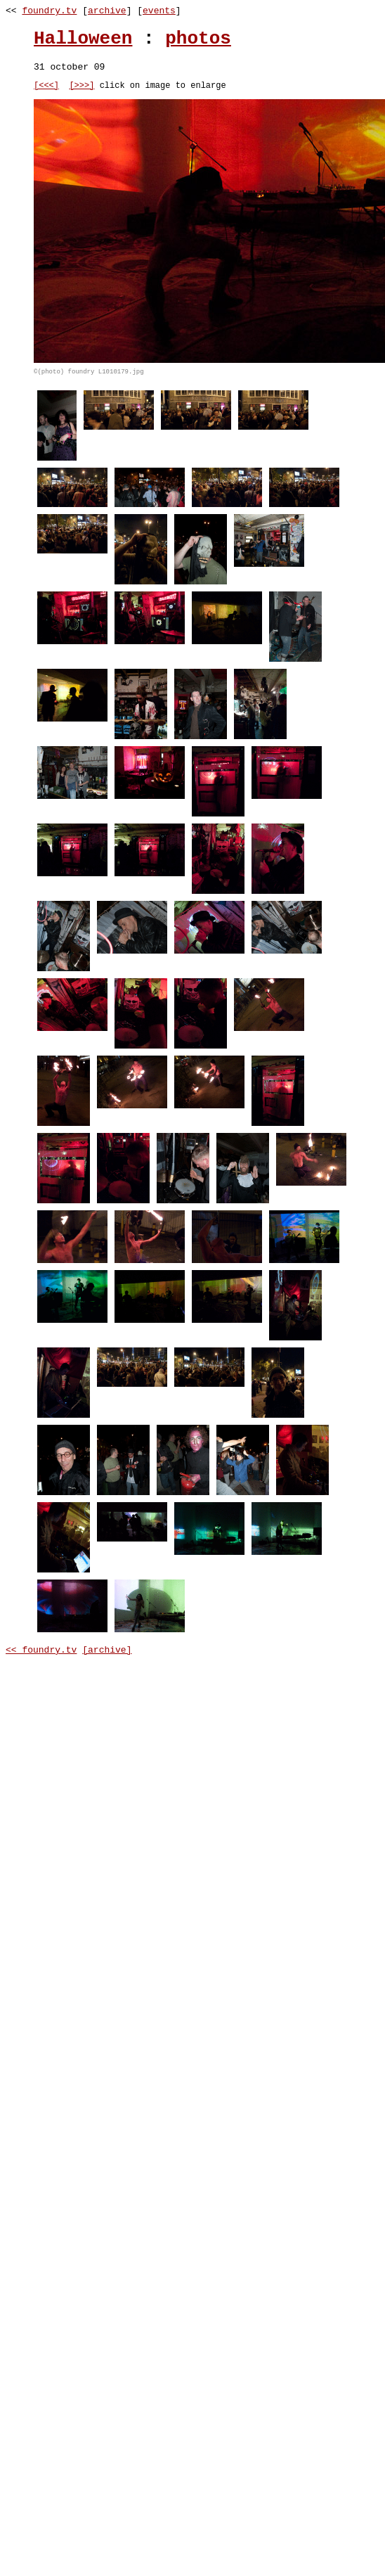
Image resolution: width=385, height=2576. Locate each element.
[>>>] (81, 87)
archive (107, 11)
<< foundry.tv (41, 1652)
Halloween (83, 38)
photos (198, 38)
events (159, 11)
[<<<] (46, 87)
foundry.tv (49, 11)
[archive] (106, 1652)
